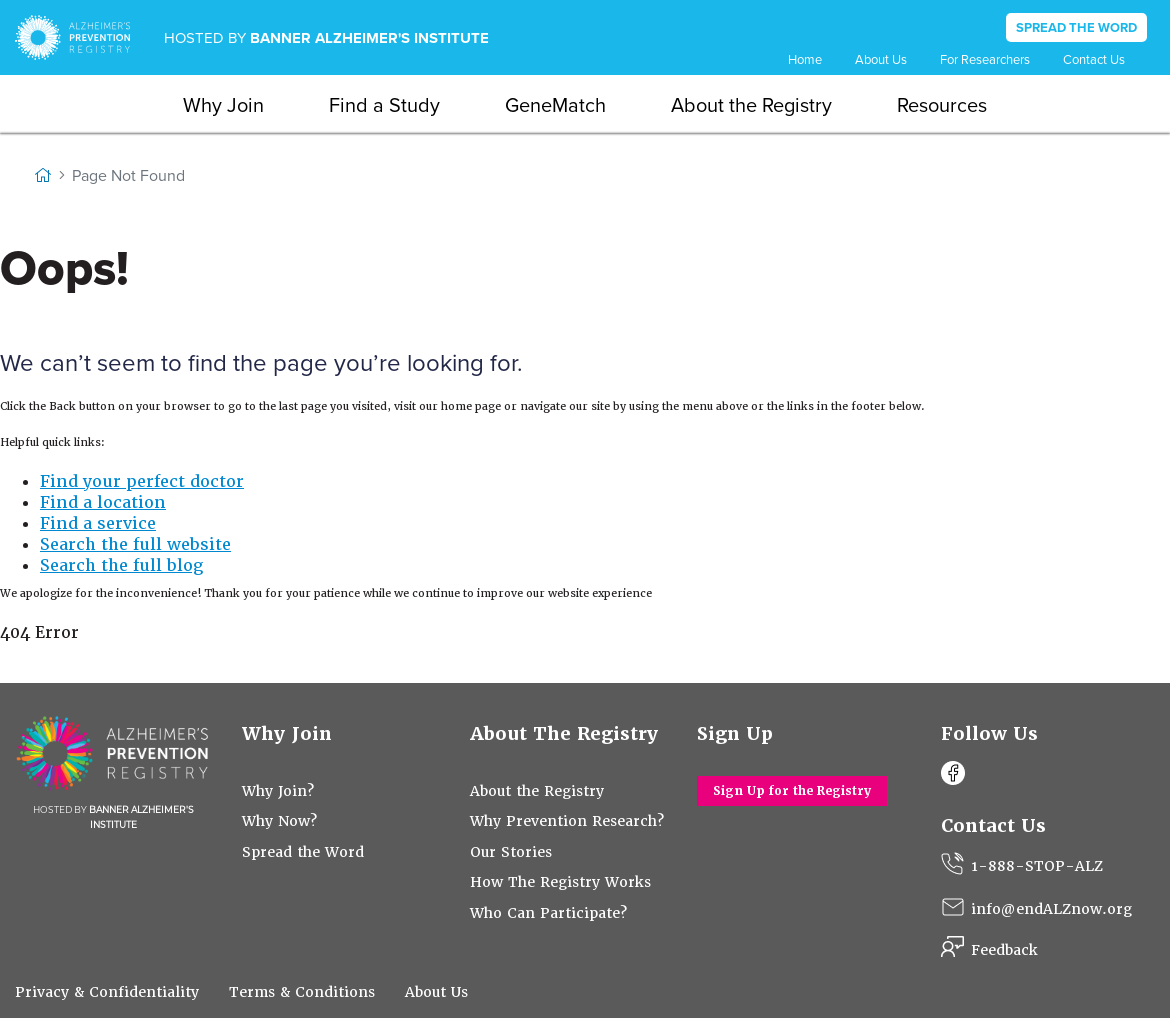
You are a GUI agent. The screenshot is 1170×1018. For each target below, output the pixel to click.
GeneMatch (555, 105)
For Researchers (985, 59)
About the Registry (751, 105)
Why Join (223, 105)
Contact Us (1094, 59)
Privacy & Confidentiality (107, 992)
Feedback (1004, 950)
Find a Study (384, 105)
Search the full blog (121, 565)
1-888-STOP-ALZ (1037, 866)
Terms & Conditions (302, 992)
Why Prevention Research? (567, 821)
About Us (881, 59)
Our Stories (511, 852)
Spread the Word (303, 852)
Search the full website (135, 544)
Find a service (98, 523)
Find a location (103, 502)
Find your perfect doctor (142, 481)
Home (805, 59)
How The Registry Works (560, 882)
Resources (942, 105)
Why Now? (279, 821)
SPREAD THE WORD (1076, 27)
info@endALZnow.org (1051, 909)
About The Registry (564, 733)
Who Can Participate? (548, 913)
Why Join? (278, 791)
